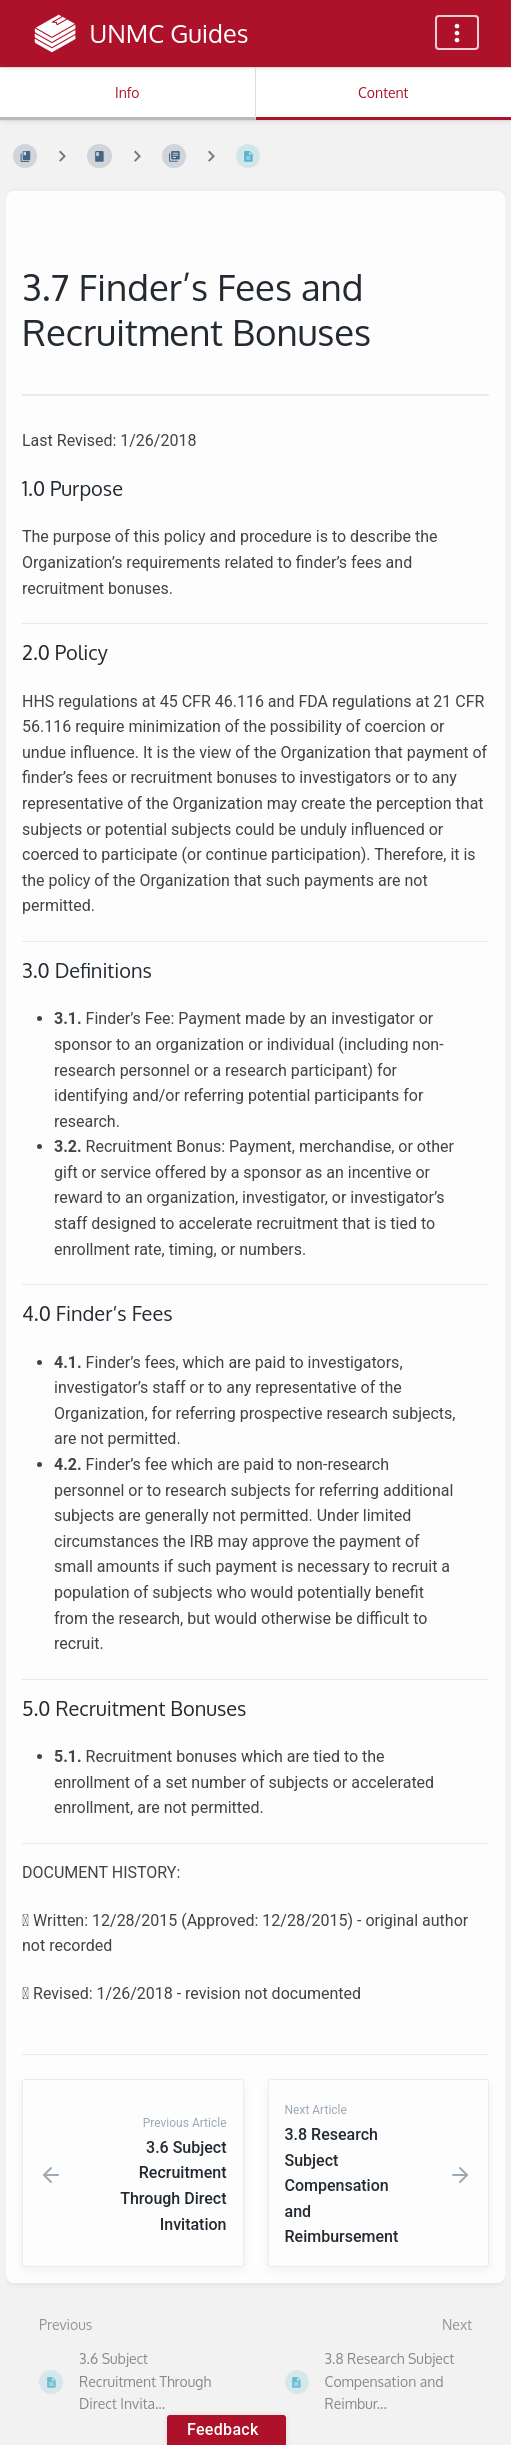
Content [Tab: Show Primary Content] (383, 92)
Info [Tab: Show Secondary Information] (127, 92)
